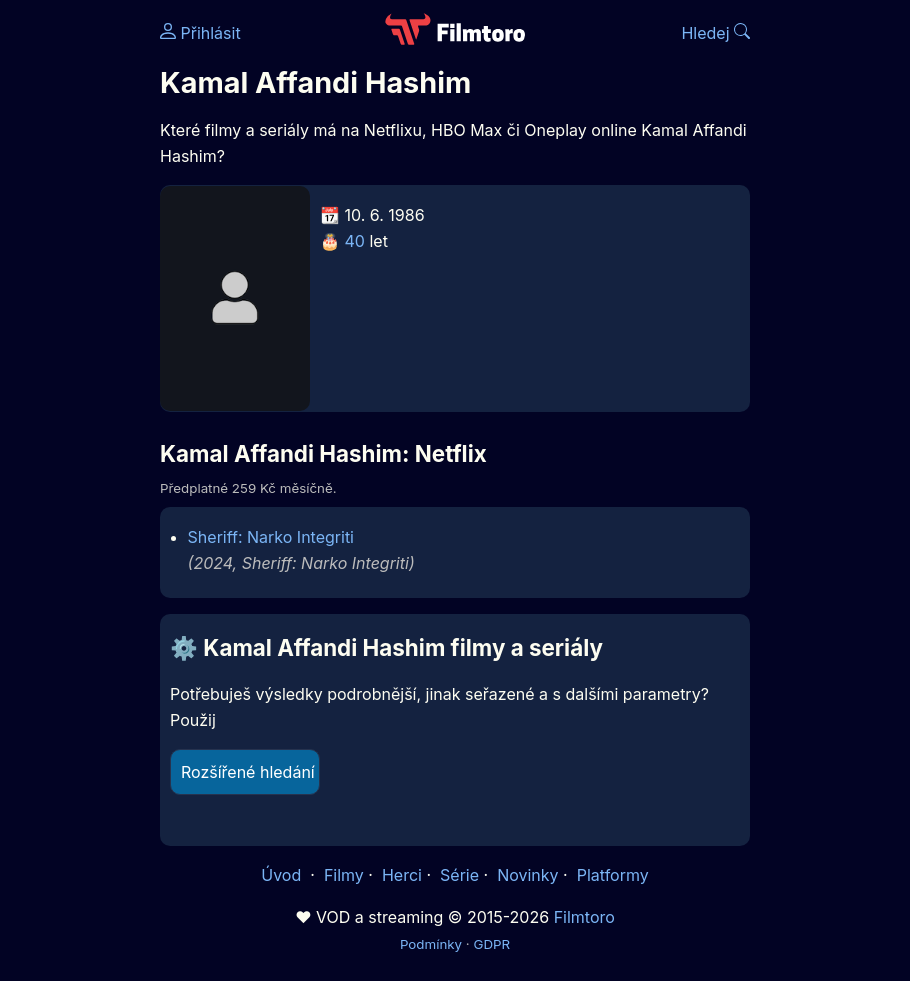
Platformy (613, 875)
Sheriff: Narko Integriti (271, 537)
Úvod (283, 875)
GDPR (491, 944)
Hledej (715, 33)
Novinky (527, 875)
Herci (402, 875)
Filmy (344, 875)
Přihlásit (200, 33)
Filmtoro (584, 917)
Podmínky (431, 944)
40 (355, 241)
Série (459, 875)
